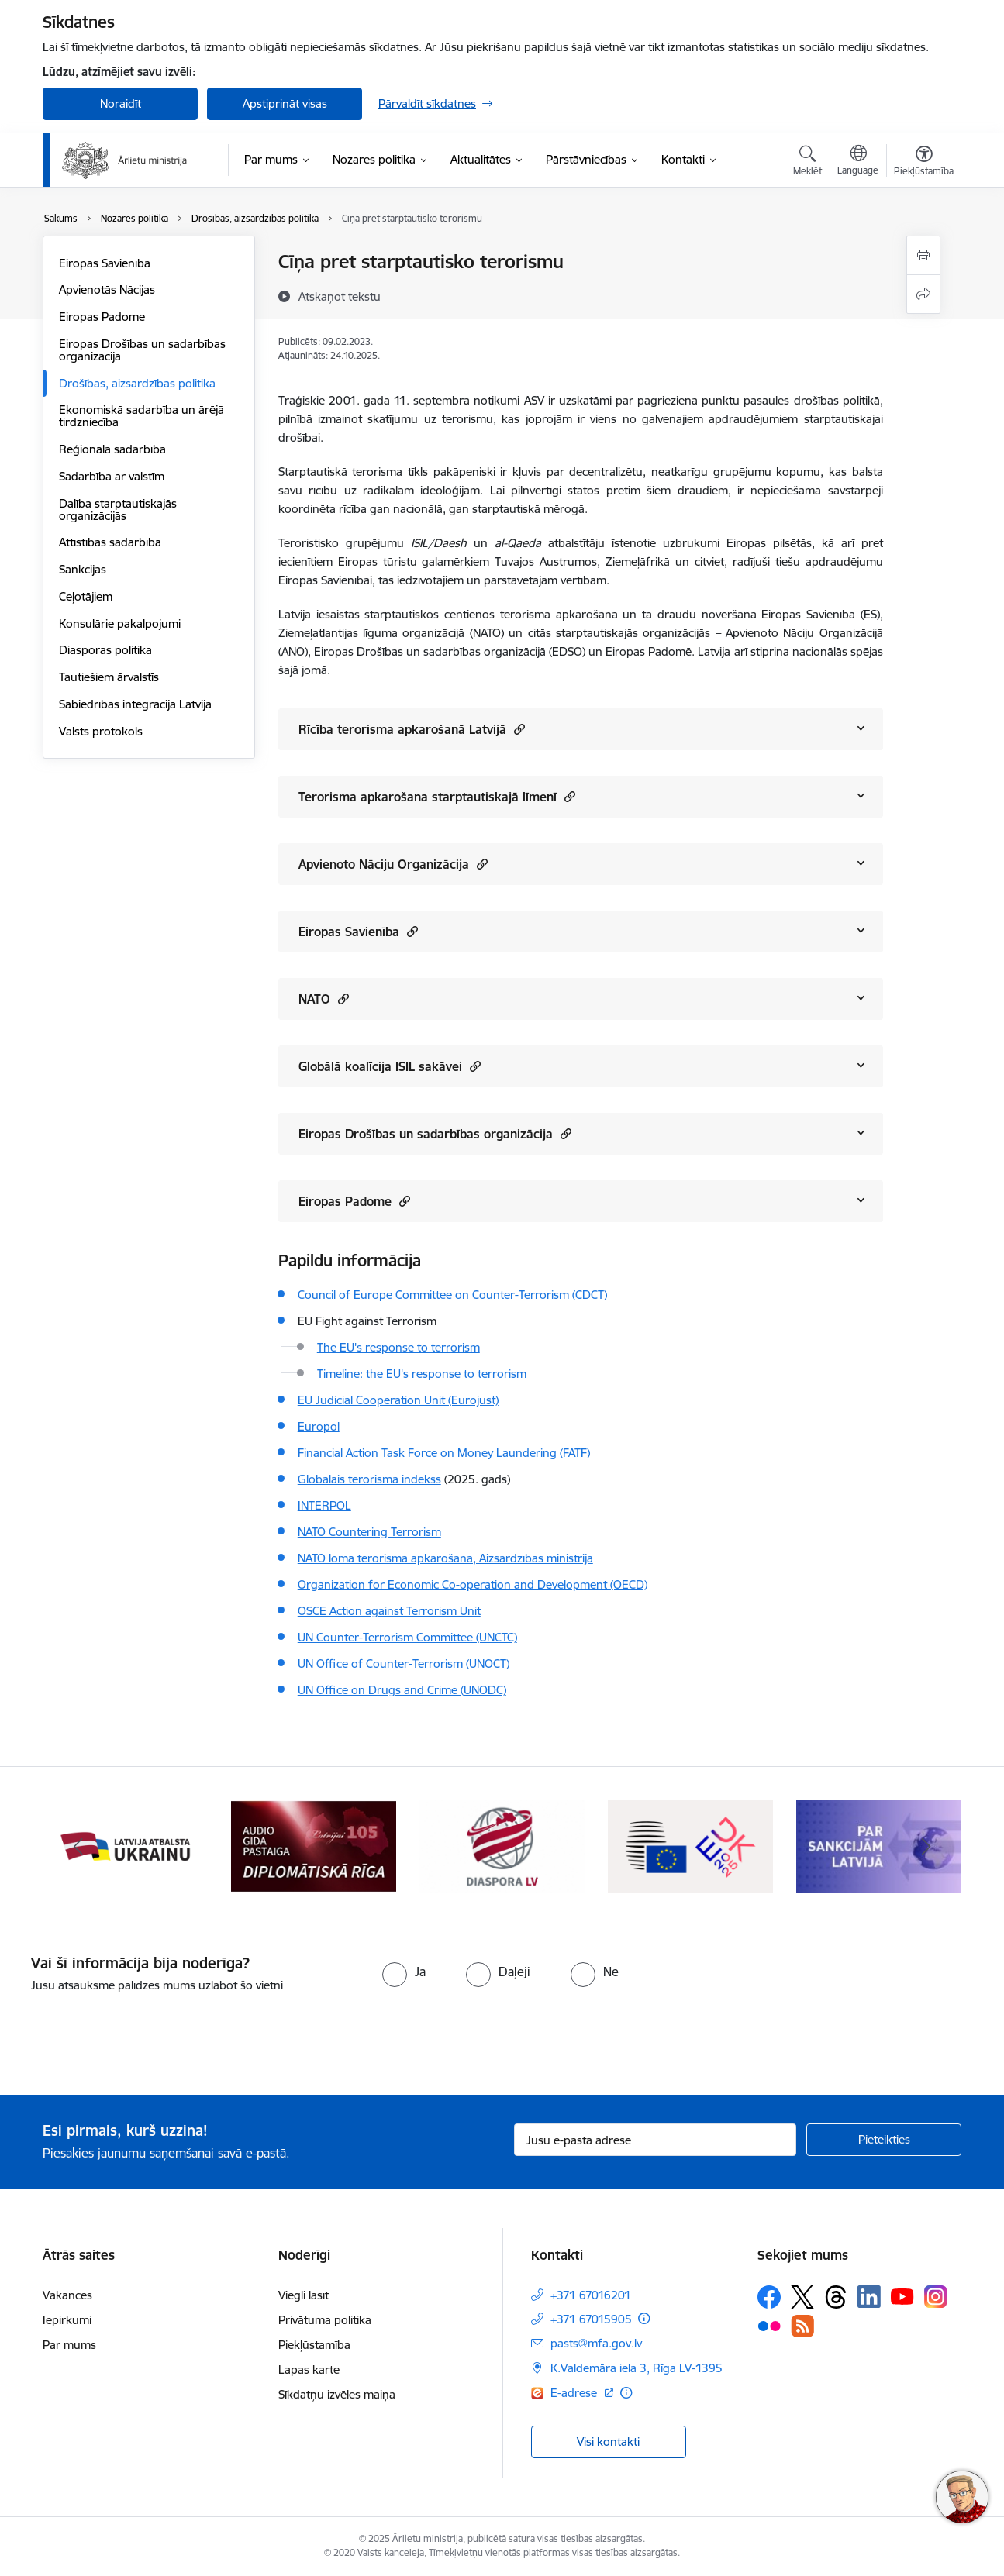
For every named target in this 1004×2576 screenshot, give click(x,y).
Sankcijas (82, 569)
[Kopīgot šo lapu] (923, 294)
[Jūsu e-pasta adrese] (655, 2139)
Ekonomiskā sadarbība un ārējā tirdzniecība (141, 415)
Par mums (69, 2344)
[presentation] (129, 2037)
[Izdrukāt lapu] (923, 255)
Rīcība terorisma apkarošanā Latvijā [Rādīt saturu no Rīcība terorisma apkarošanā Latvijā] (411, 729)
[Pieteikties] (883, 2139)
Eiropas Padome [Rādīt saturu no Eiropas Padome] (354, 1201)
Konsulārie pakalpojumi (120, 623)
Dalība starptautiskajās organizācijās (118, 509)
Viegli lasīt (303, 2295)
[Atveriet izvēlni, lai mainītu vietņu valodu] (858, 162)
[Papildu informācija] (644, 2318)
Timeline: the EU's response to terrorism (421, 1373)
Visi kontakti (608, 2441)
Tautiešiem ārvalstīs (109, 677)
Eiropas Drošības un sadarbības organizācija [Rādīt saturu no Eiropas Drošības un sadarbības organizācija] (434, 1133)
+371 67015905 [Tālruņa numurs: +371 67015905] (591, 2319)
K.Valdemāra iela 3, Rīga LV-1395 (636, 2368)
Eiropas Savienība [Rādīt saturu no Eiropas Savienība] (358, 931)
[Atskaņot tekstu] (339, 296)
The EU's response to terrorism (398, 1347)
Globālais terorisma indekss (369, 1479)
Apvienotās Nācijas (107, 289)
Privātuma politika (324, 2320)
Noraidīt (120, 103)
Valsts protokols (101, 731)
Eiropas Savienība (104, 263)
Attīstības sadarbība (110, 542)
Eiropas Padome (102, 316)
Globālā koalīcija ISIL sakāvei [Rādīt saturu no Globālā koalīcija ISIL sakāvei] (389, 1066)
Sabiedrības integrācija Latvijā (135, 704)
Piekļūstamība (314, 2344)
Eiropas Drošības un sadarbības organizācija (142, 349)
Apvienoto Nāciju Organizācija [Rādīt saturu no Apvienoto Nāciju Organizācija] (393, 864)
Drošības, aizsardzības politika (137, 383)
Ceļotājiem (85, 596)
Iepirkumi (67, 2320)
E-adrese (575, 2392)
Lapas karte (309, 2369)
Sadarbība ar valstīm (111, 476)
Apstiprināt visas (285, 103)
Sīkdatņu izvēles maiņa (336, 2394)
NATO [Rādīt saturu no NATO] (323, 998)
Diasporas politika (105, 649)
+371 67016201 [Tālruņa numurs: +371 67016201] (590, 2295)
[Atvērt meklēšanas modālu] (807, 162)
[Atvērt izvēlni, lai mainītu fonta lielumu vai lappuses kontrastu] (923, 162)
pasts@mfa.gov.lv (596, 2343)
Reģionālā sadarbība (112, 449)
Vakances (67, 2295)
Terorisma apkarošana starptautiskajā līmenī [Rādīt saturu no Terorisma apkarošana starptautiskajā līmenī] (436, 796)
